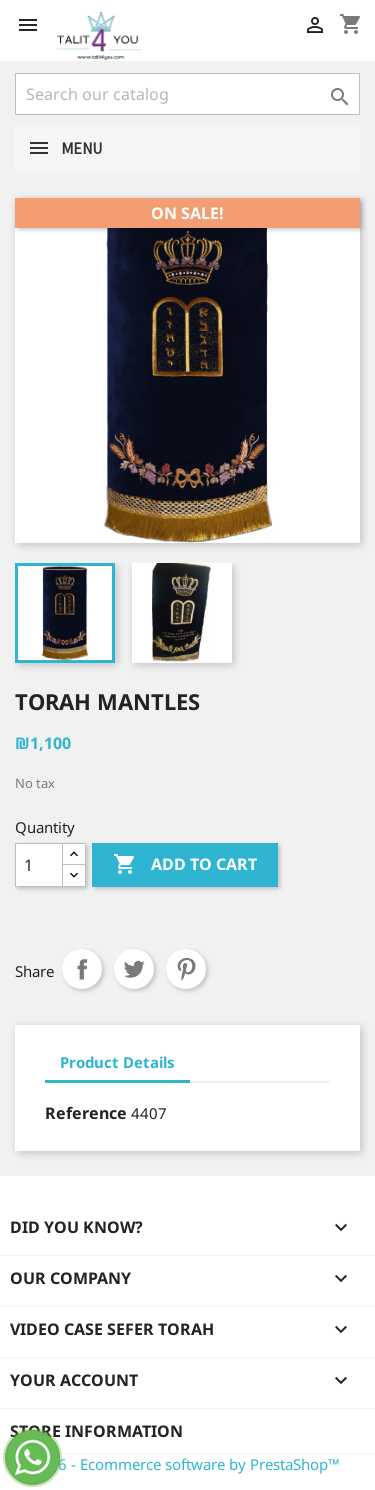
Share (82, 969)
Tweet (134, 969)
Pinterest (186, 969)
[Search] (187, 94)
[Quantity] (39, 865)
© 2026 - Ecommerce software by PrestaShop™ (177, 1464)
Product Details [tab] (117, 1062)
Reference (86, 1113)
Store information (96, 1431)
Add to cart (185, 865)
